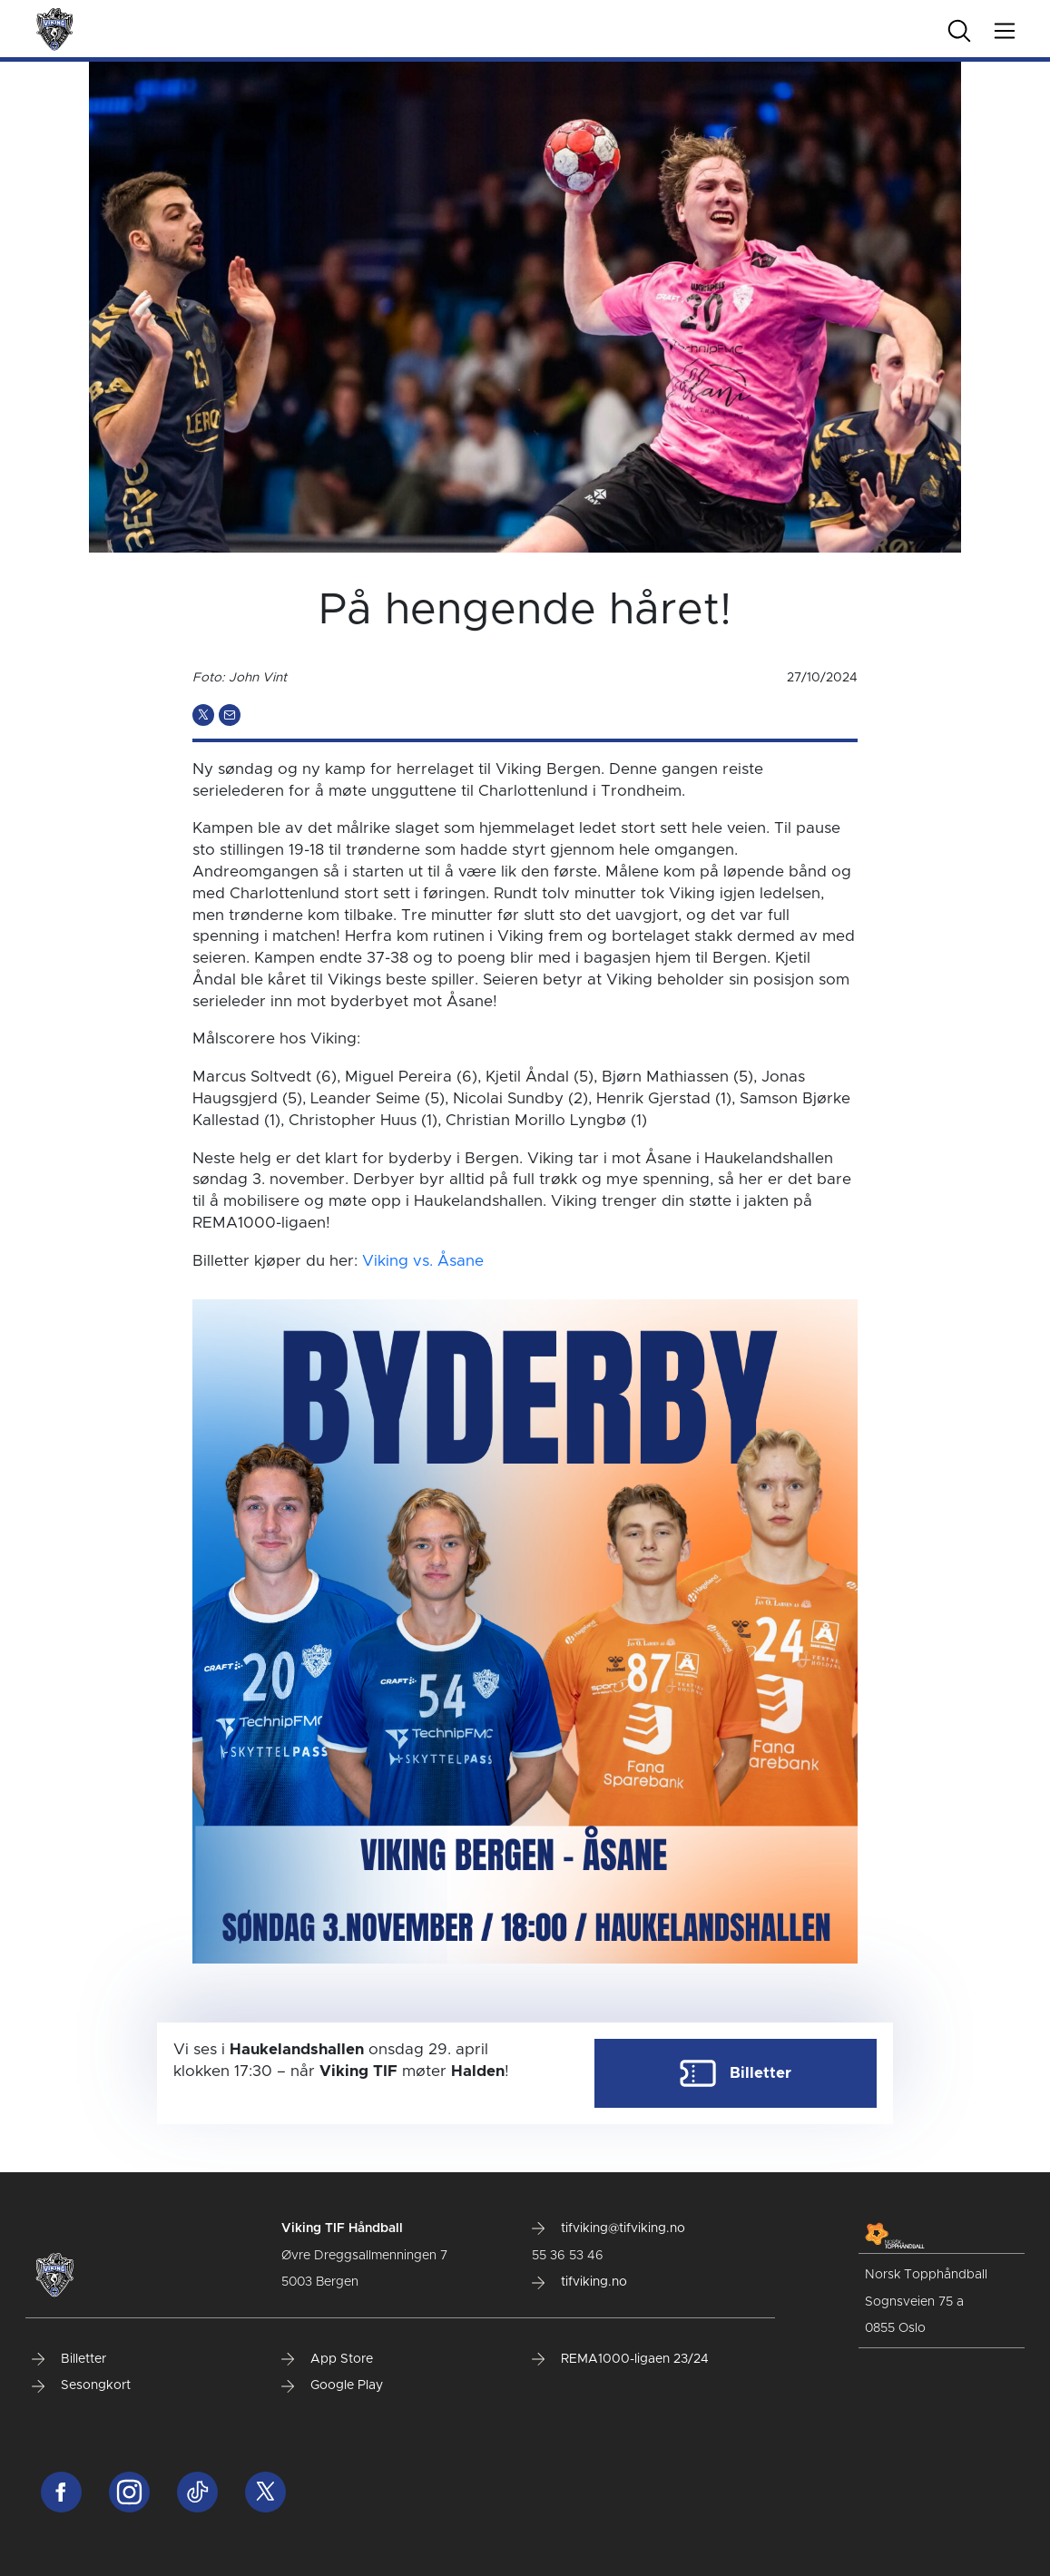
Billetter (69, 2359)
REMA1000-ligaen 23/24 (620, 2359)
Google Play (332, 2385)
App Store (327, 2359)
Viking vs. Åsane (423, 1260)
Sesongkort (81, 2385)
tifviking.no (579, 2282)
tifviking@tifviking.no (608, 2228)
